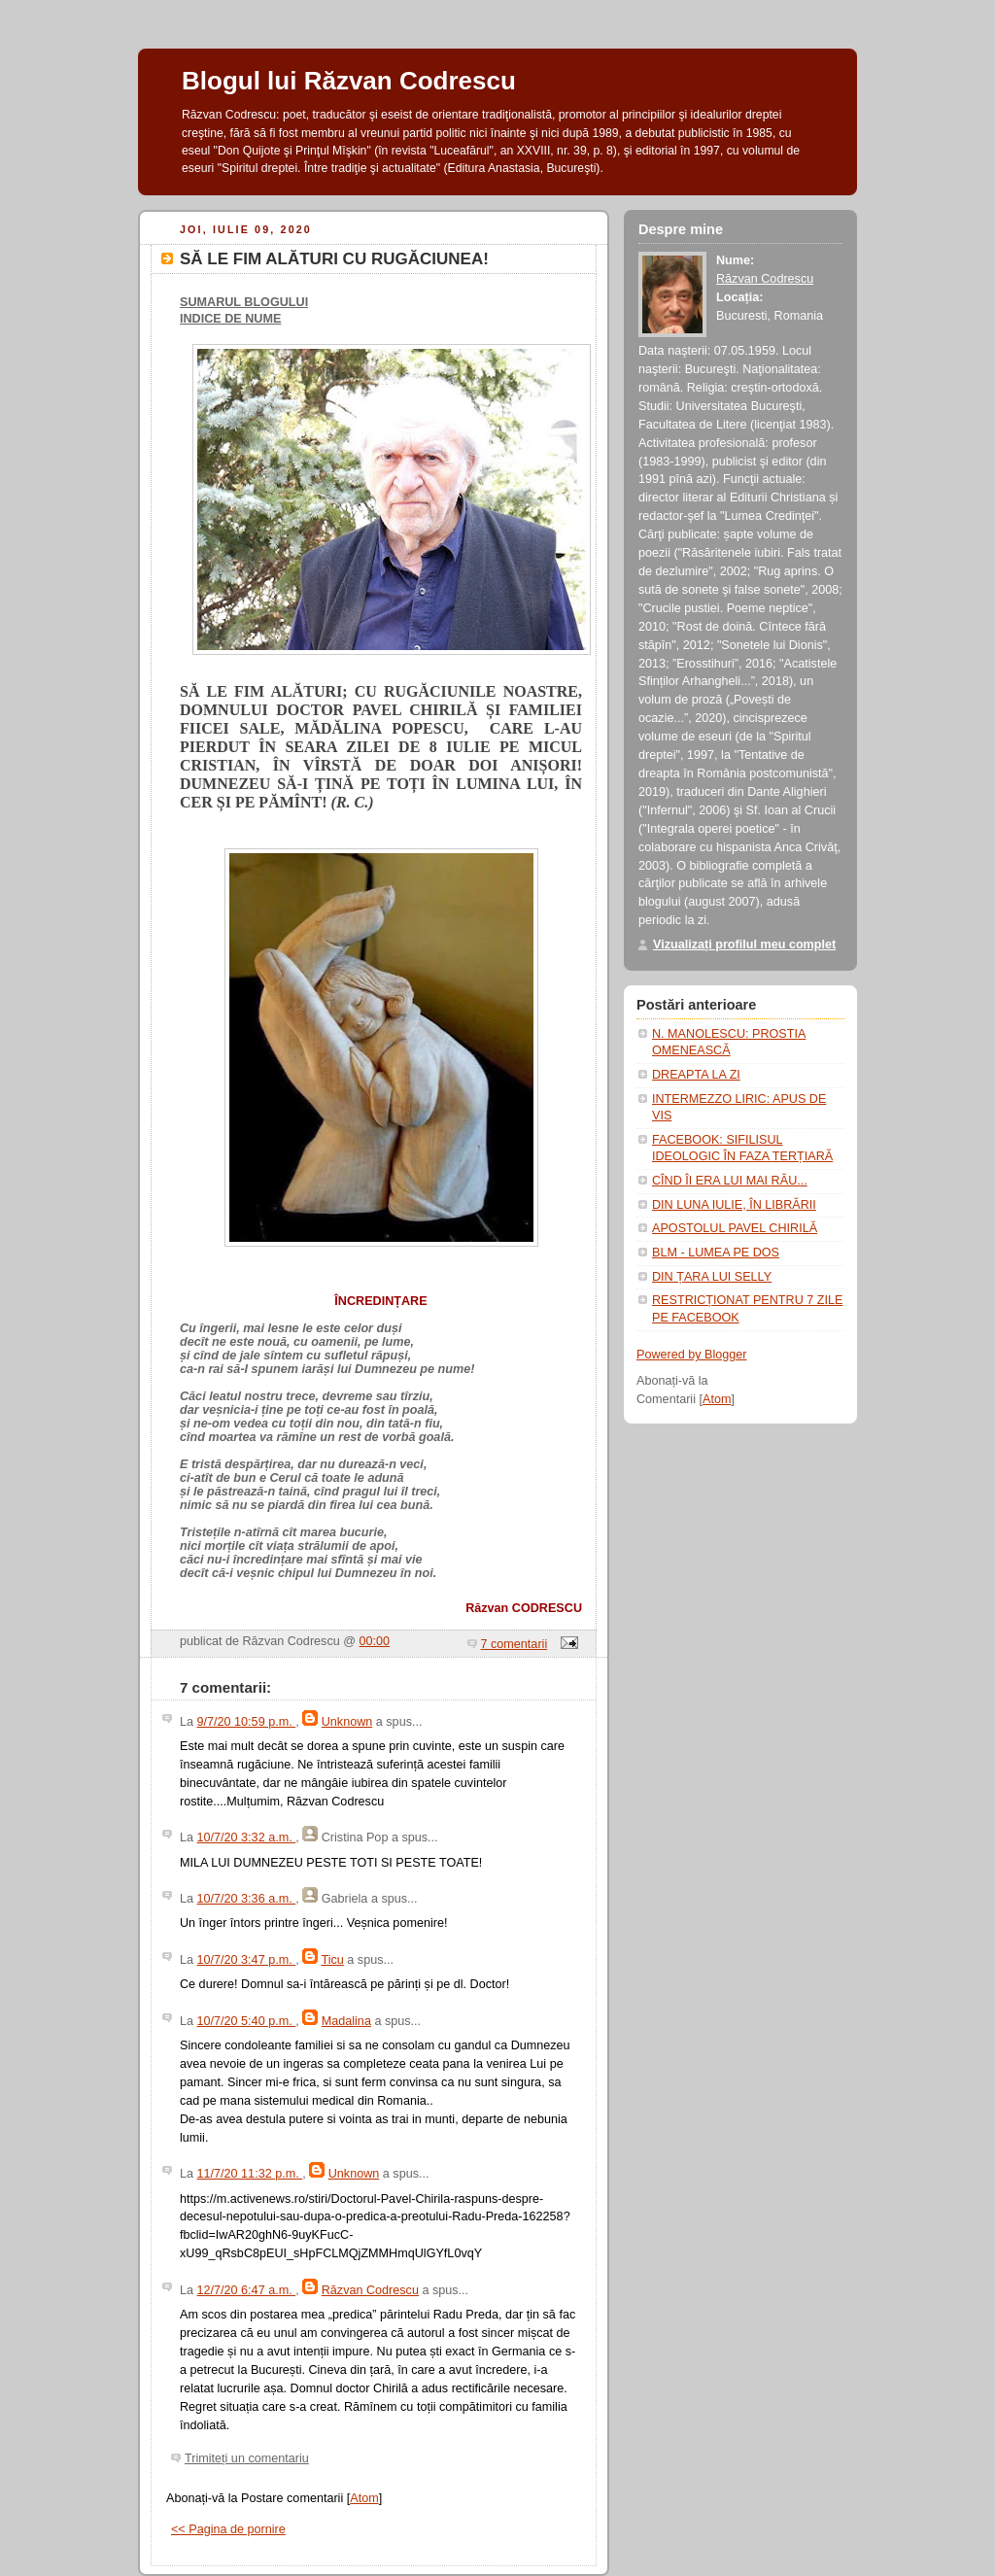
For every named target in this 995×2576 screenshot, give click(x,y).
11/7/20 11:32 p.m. (250, 2174)
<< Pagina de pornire (228, 2529)
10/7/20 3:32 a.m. (246, 1837)
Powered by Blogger (691, 1354)
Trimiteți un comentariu (247, 2458)
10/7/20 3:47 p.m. (246, 1960)
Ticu (332, 1960)
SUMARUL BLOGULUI (244, 302)
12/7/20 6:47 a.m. (246, 2290)
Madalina (346, 2021)
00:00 (375, 1641)
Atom (364, 2498)
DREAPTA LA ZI (696, 1075)
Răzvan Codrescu (370, 2290)
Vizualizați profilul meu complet (744, 944)
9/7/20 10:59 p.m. (246, 1722)
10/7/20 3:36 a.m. (246, 1899)
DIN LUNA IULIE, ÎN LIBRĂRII (734, 1205)
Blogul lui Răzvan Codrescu (349, 80)
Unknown (347, 1722)
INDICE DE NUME (230, 319)
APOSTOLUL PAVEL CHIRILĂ (734, 1228)
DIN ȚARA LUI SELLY (712, 1277)
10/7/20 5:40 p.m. (246, 2021)
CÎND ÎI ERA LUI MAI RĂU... (729, 1180)
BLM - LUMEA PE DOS (715, 1252)
